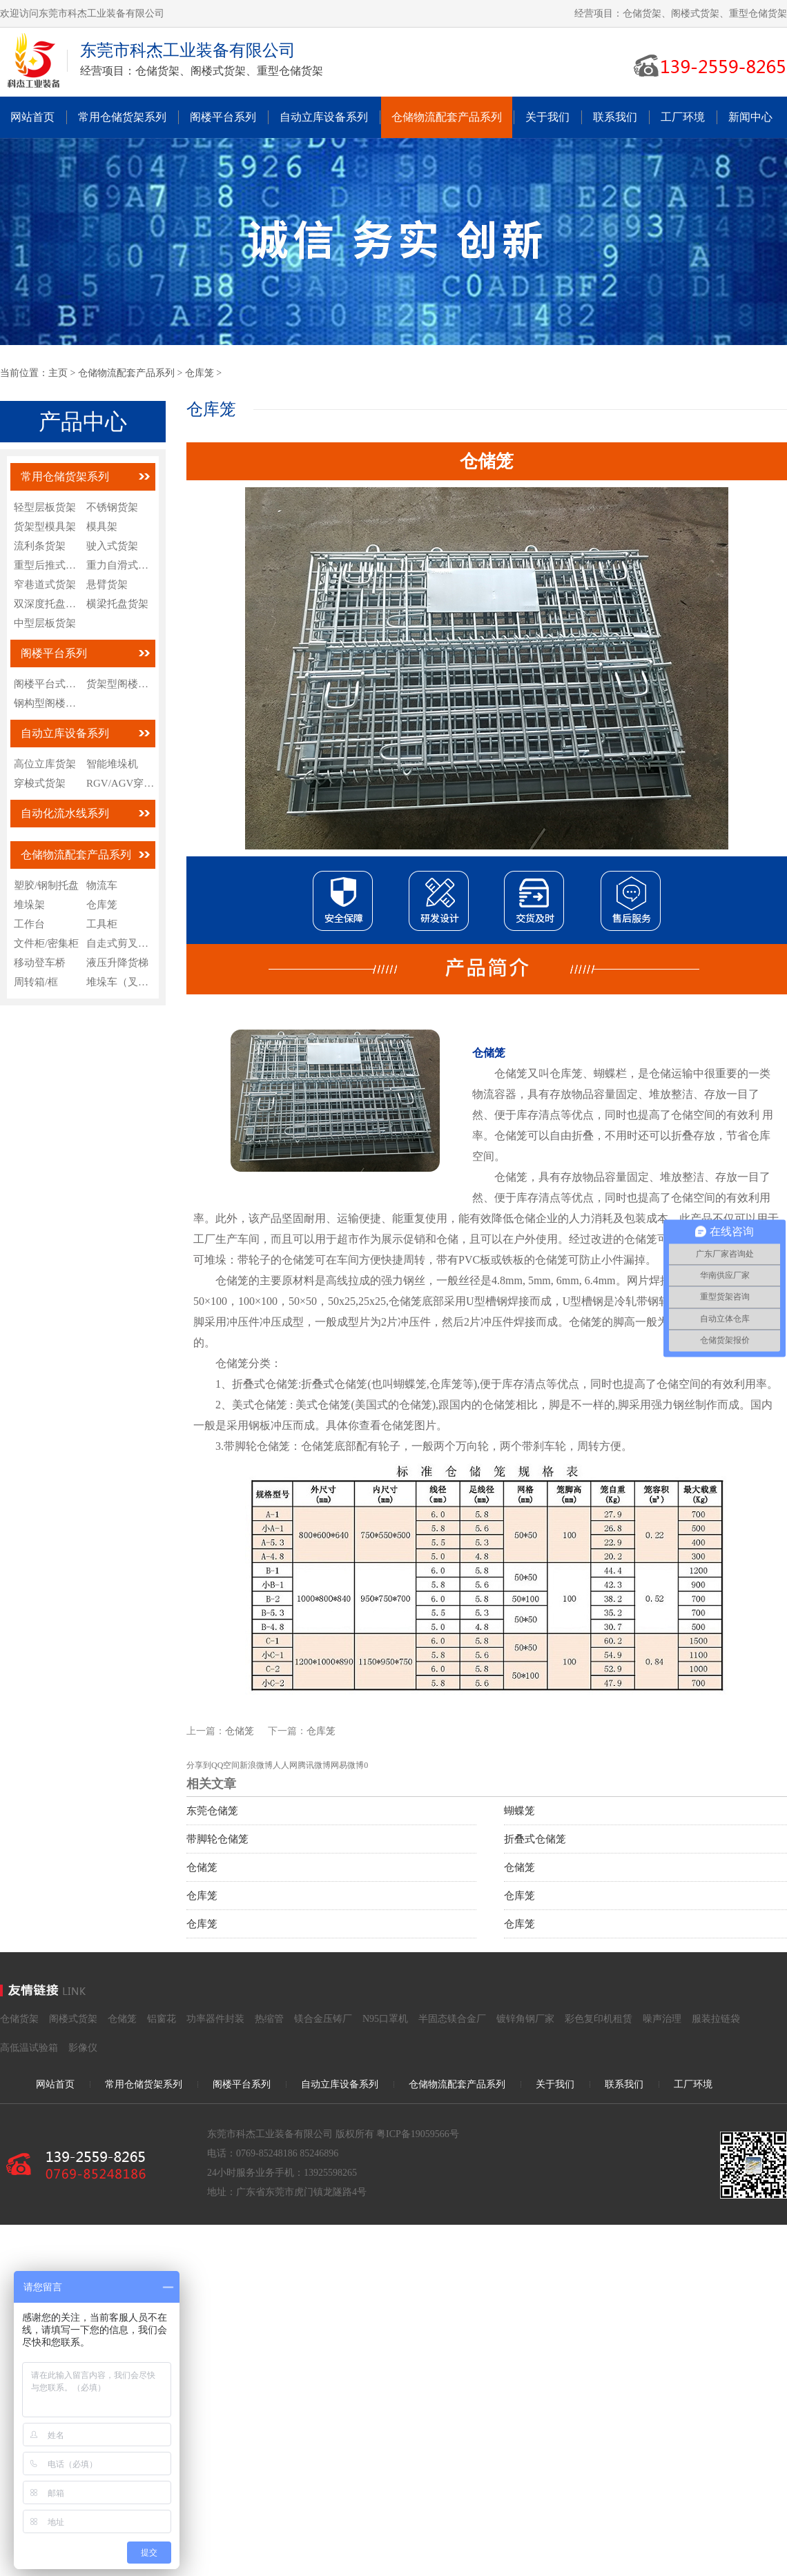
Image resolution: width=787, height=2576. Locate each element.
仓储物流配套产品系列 (446, 117)
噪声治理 (662, 2019)
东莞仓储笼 (212, 1810)
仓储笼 (239, 1731)
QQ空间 (225, 1765)
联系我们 (615, 117)
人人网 (285, 1765)
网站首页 (32, 117)
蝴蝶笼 (519, 1810)
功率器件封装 (215, 2019)
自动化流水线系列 (65, 813)
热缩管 (269, 2019)
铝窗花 (161, 2019)
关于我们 (547, 117)
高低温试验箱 (29, 2048)
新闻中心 (750, 117)
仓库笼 (199, 373)
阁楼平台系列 (223, 117)
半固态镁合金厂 (452, 2019)
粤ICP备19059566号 (417, 2134)
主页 (58, 373)
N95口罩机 (385, 2019)
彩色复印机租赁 (598, 2019)
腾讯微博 (314, 1765)
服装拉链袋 (716, 2019)
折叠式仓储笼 (535, 1839)
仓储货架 (19, 2019)
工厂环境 (683, 117)
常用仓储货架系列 (122, 117)
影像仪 (82, 2048)
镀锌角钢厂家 (525, 2019)
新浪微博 (256, 1765)
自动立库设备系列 (324, 117)
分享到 (198, 1765)
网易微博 (347, 1765)
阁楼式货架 (73, 2019)
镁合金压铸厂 (323, 2019)
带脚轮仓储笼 (217, 1839)
